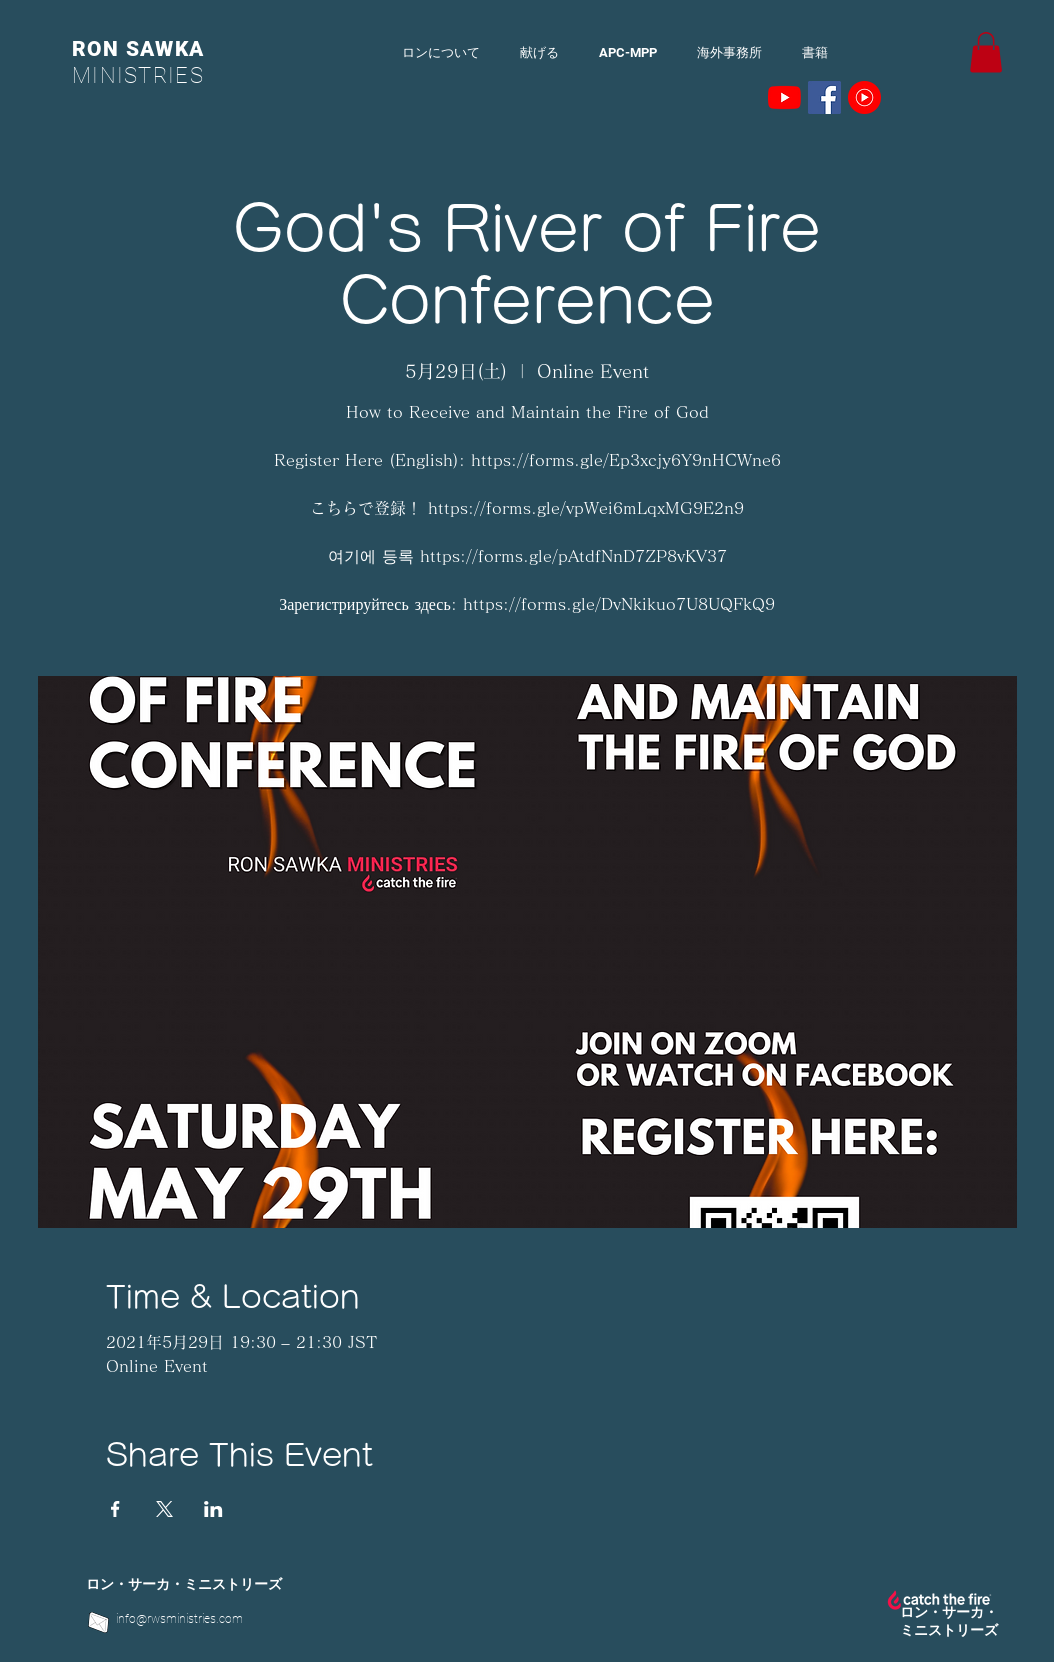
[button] (986, 52)
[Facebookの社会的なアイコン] (824, 97)
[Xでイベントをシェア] (164, 1509)
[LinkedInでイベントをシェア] (213, 1509)
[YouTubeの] (784, 97)
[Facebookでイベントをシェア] (115, 1509)
